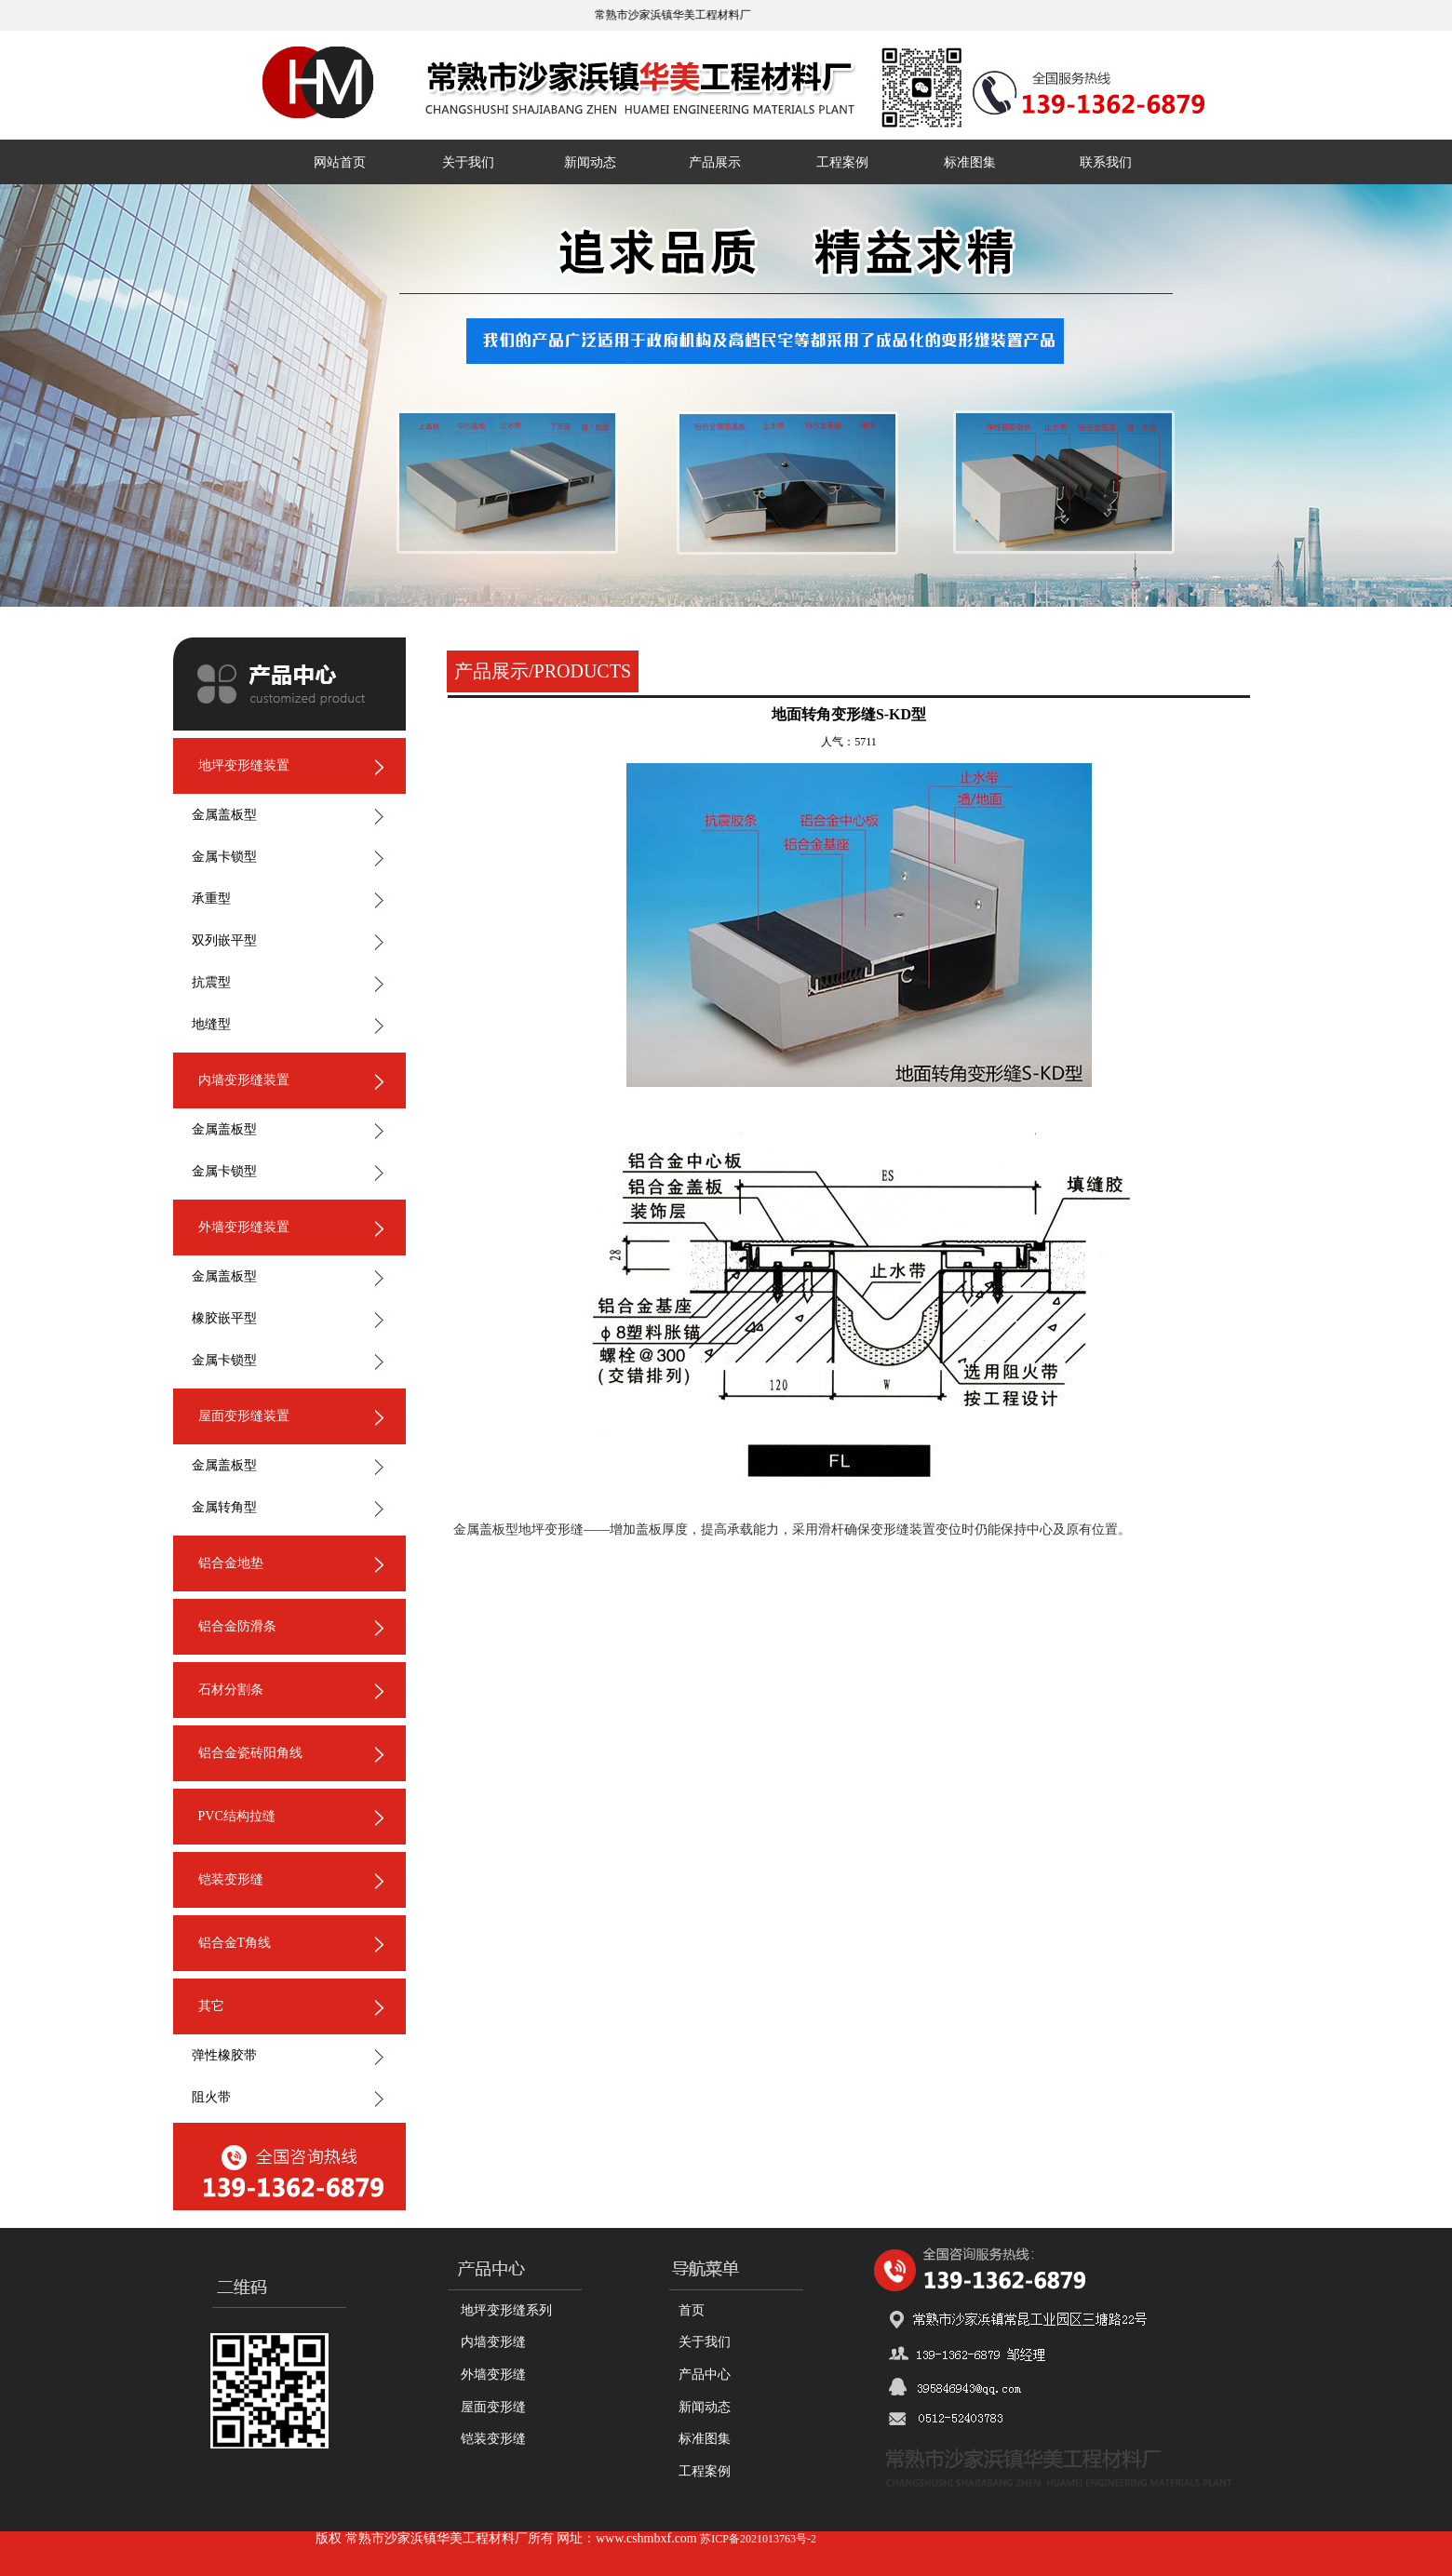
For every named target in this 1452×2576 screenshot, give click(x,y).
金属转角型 (224, 1507)
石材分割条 (230, 1690)
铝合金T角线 (235, 1943)
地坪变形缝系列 (506, 2310)
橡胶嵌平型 (224, 1318)
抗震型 (211, 982)
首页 (692, 2310)
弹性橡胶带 (224, 2055)
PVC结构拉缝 (237, 1816)
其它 (211, 2006)
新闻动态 (590, 162)
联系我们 (1106, 162)
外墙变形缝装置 (243, 1227)
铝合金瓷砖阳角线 (250, 1753)
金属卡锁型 (224, 857)
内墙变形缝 (493, 2342)
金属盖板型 (224, 815)
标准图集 (970, 162)
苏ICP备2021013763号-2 (758, 2538)
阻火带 (211, 2097)
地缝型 (211, 1024)
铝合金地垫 (230, 1563)
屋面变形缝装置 (243, 1416)
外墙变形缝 (493, 2374)
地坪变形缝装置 (243, 765)
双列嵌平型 (224, 940)
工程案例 (842, 162)
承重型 (211, 899)
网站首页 (340, 162)
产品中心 (705, 2374)
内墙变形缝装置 (243, 1080)
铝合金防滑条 (237, 1626)
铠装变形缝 (230, 1879)
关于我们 (468, 162)
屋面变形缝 (493, 2407)
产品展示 (715, 162)
